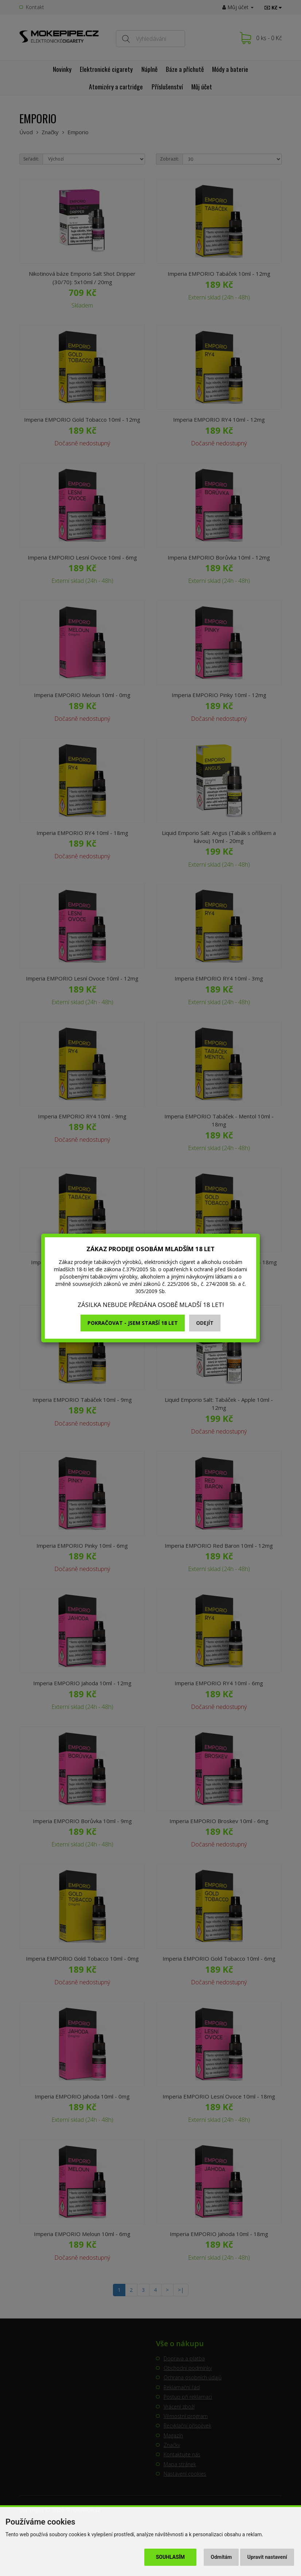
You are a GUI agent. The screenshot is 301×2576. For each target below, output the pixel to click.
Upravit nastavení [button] (267, 2557)
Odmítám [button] (221, 2557)
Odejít (205, 1322)
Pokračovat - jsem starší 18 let (132, 1322)
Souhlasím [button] (170, 2557)
